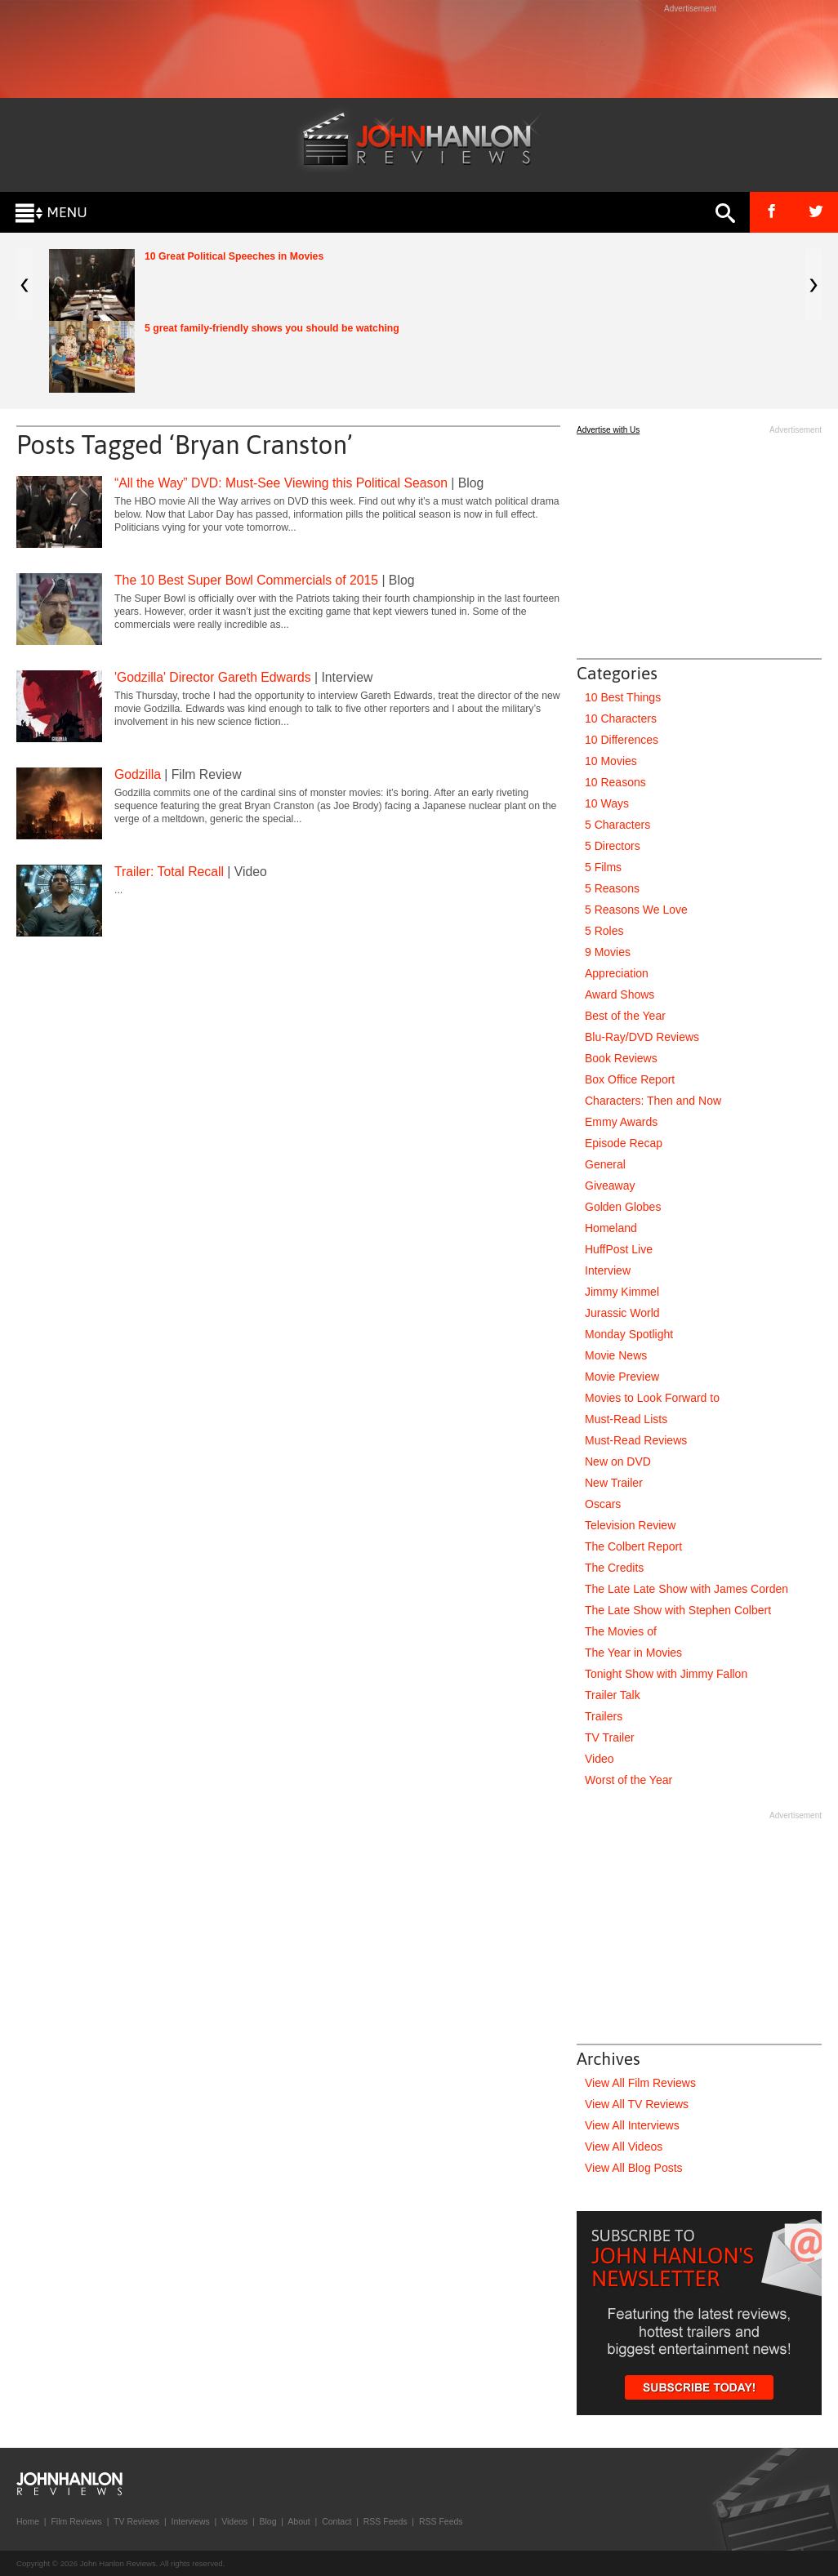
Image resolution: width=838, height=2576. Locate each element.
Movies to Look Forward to (652, 1397)
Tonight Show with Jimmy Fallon (666, 1673)
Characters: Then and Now (653, 1100)
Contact (336, 2521)
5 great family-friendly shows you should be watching (272, 328)
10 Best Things (623, 697)
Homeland (611, 1228)
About (299, 2521)
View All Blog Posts (634, 2167)
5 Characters (617, 824)
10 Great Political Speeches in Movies (234, 256)
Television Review (630, 1525)
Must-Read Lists (626, 1419)
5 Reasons (612, 888)
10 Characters (621, 718)
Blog (267, 2521)
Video (599, 1758)
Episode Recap (623, 1143)
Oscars (603, 1503)
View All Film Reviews (640, 2082)
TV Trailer (610, 1737)
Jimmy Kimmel (622, 1291)
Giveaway (610, 1185)
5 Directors (612, 845)
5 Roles (604, 930)
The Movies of (621, 1631)
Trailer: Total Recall (169, 872)
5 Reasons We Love (636, 909)
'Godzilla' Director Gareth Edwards (212, 677)
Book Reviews (621, 1058)
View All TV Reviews (637, 2104)
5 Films (603, 867)
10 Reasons (615, 782)
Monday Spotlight (629, 1334)
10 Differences (621, 739)
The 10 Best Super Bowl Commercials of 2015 (246, 580)
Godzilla (137, 774)
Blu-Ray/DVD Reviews (642, 1036)
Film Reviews (76, 2521)
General (605, 1164)
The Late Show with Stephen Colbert (678, 1610)
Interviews (190, 2521)
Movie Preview (622, 1376)
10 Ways (607, 803)
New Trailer (614, 1482)
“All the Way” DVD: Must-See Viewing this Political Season (281, 483)
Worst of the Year (628, 1779)
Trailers (603, 1716)
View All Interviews (632, 2125)
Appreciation (617, 973)
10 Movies (611, 760)
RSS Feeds (385, 2521)
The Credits (614, 1567)
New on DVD (618, 1461)
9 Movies (608, 952)
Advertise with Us (608, 429)
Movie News (616, 1355)
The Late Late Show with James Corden (686, 1588)
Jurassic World (622, 1312)
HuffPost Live (619, 1249)
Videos (234, 2521)
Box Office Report (630, 1079)
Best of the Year (625, 1015)
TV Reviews (136, 2521)
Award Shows (619, 994)
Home (27, 2521)
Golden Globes (623, 1206)
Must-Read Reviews (636, 1440)
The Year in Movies (633, 1652)
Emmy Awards (621, 1121)
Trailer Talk (612, 1695)
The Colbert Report (633, 1546)
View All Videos (623, 2146)
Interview (608, 1270)
